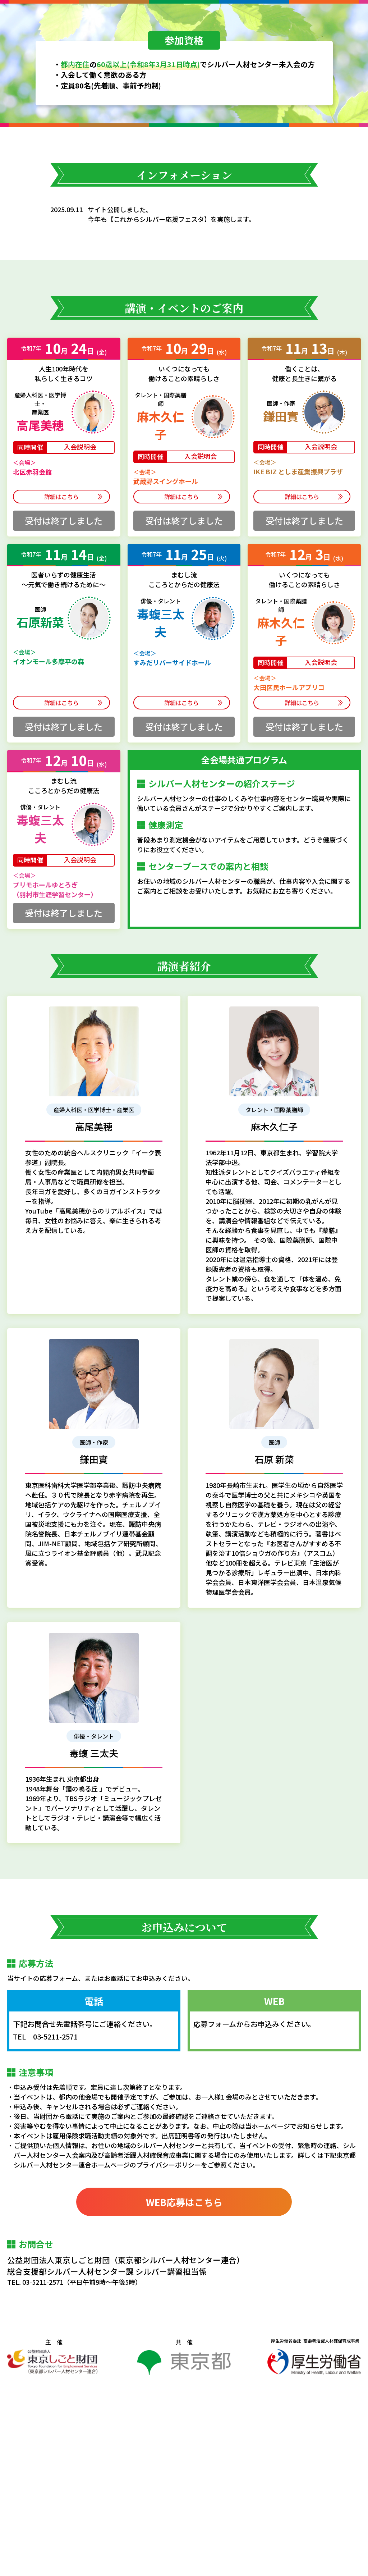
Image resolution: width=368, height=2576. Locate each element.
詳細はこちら (63, 683)
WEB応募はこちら (184, 2388)
